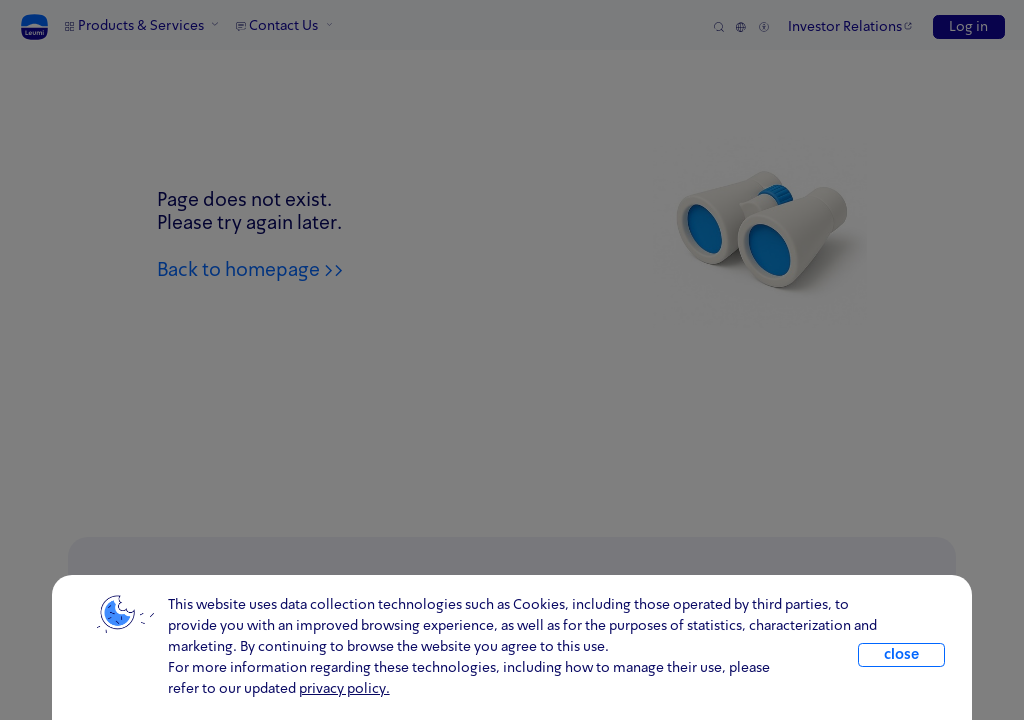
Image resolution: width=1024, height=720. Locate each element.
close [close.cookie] (901, 655)
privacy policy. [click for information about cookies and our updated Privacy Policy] (344, 689)
